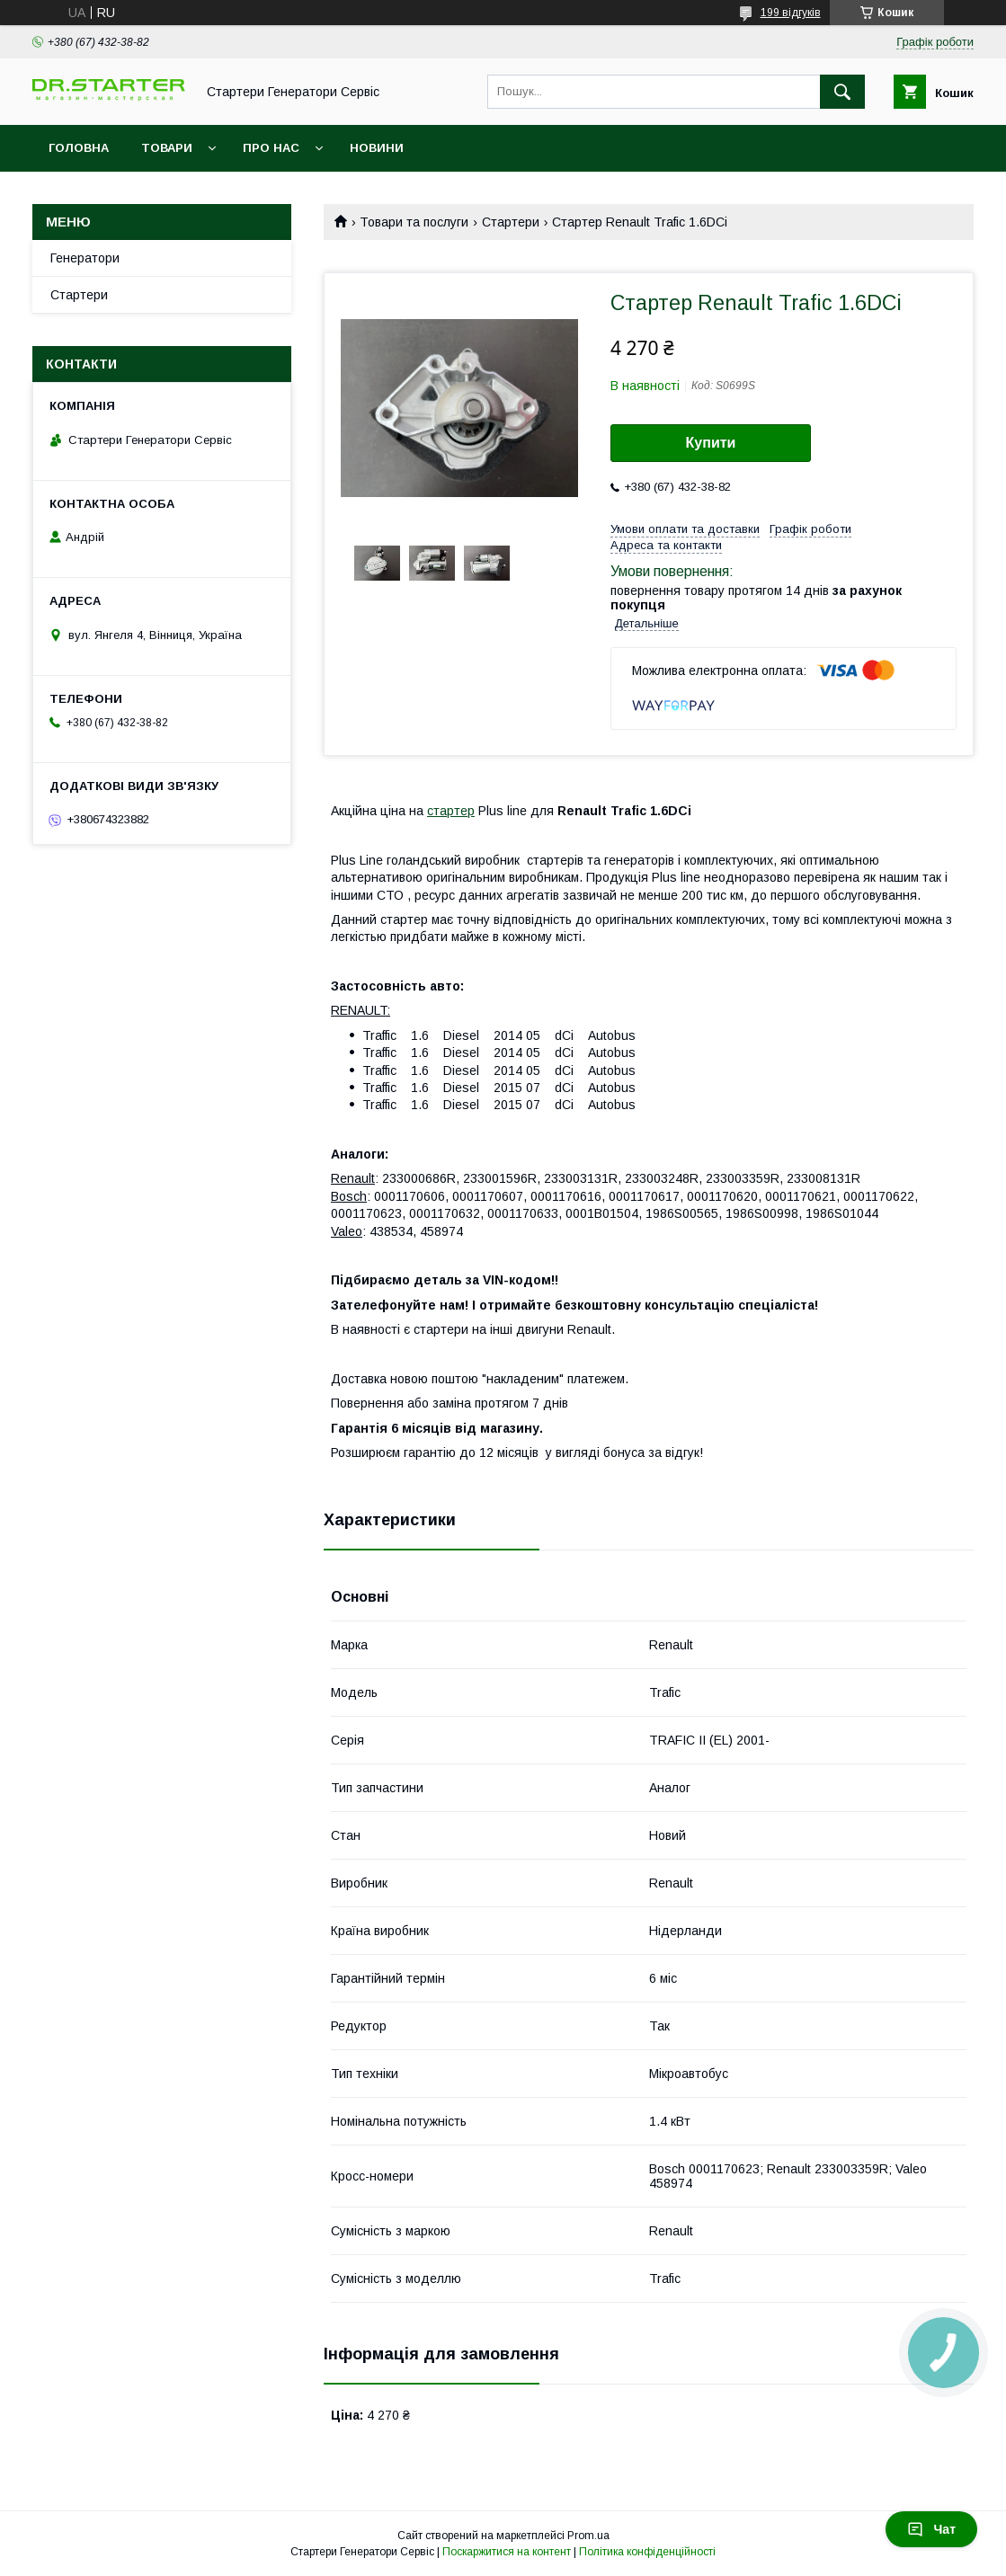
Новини (377, 148)
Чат (931, 2529)
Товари (166, 148)
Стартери (510, 222)
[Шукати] (842, 92)
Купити (711, 442)
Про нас (271, 148)
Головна (79, 148)
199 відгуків (791, 12)
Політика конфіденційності (647, 2551)
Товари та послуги (414, 222)
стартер (451, 811)
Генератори (85, 258)
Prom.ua (588, 2535)
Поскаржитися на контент (506, 2551)
